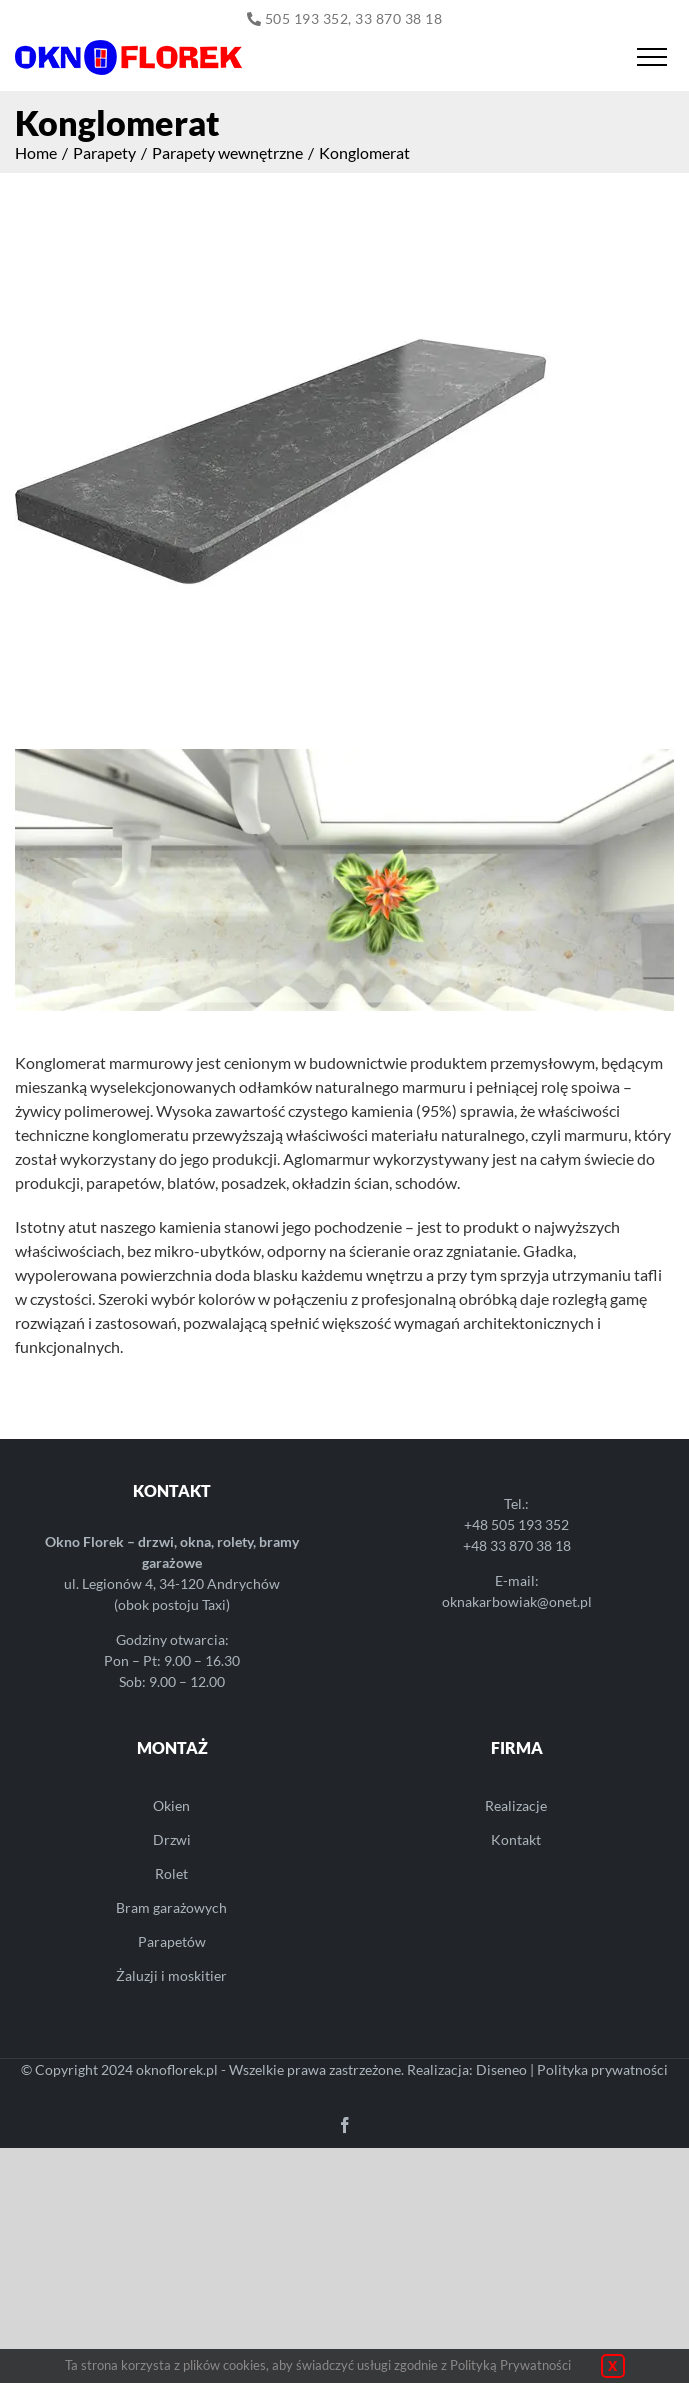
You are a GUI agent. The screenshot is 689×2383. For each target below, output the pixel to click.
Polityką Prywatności (510, 2365)
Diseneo (501, 2069)
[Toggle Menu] (651, 57)
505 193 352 (307, 18)
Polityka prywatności (602, 2069)
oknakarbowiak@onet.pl (517, 1601)
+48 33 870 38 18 (517, 1545)
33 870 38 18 (398, 18)
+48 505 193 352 (516, 1524)
